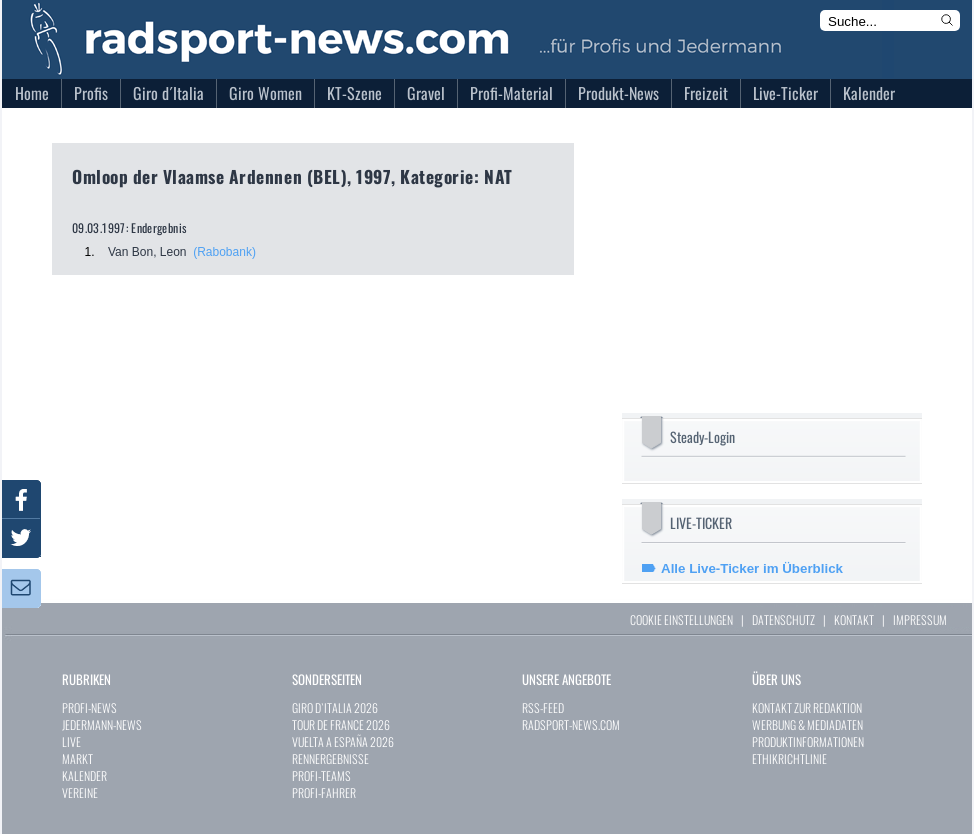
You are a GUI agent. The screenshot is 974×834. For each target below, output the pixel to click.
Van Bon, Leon (147, 252)
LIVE (71, 741)
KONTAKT (854, 619)
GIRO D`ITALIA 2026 (335, 707)
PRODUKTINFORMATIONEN (808, 741)
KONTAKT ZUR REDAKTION (807, 707)
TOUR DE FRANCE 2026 (341, 724)
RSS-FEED (543, 707)
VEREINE (80, 792)
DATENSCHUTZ (783, 619)
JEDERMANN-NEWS (102, 724)
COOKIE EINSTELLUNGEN (681, 619)
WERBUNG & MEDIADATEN (807, 724)
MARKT (77, 758)
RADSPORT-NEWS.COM (571, 724)
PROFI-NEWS (89, 707)
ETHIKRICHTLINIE (789, 758)
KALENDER (84, 775)
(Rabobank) (224, 252)
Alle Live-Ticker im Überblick (752, 568)
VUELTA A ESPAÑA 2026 (343, 741)
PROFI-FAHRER (324, 792)
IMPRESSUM (920, 619)
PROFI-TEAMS (321, 775)
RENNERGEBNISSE (330, 758)
